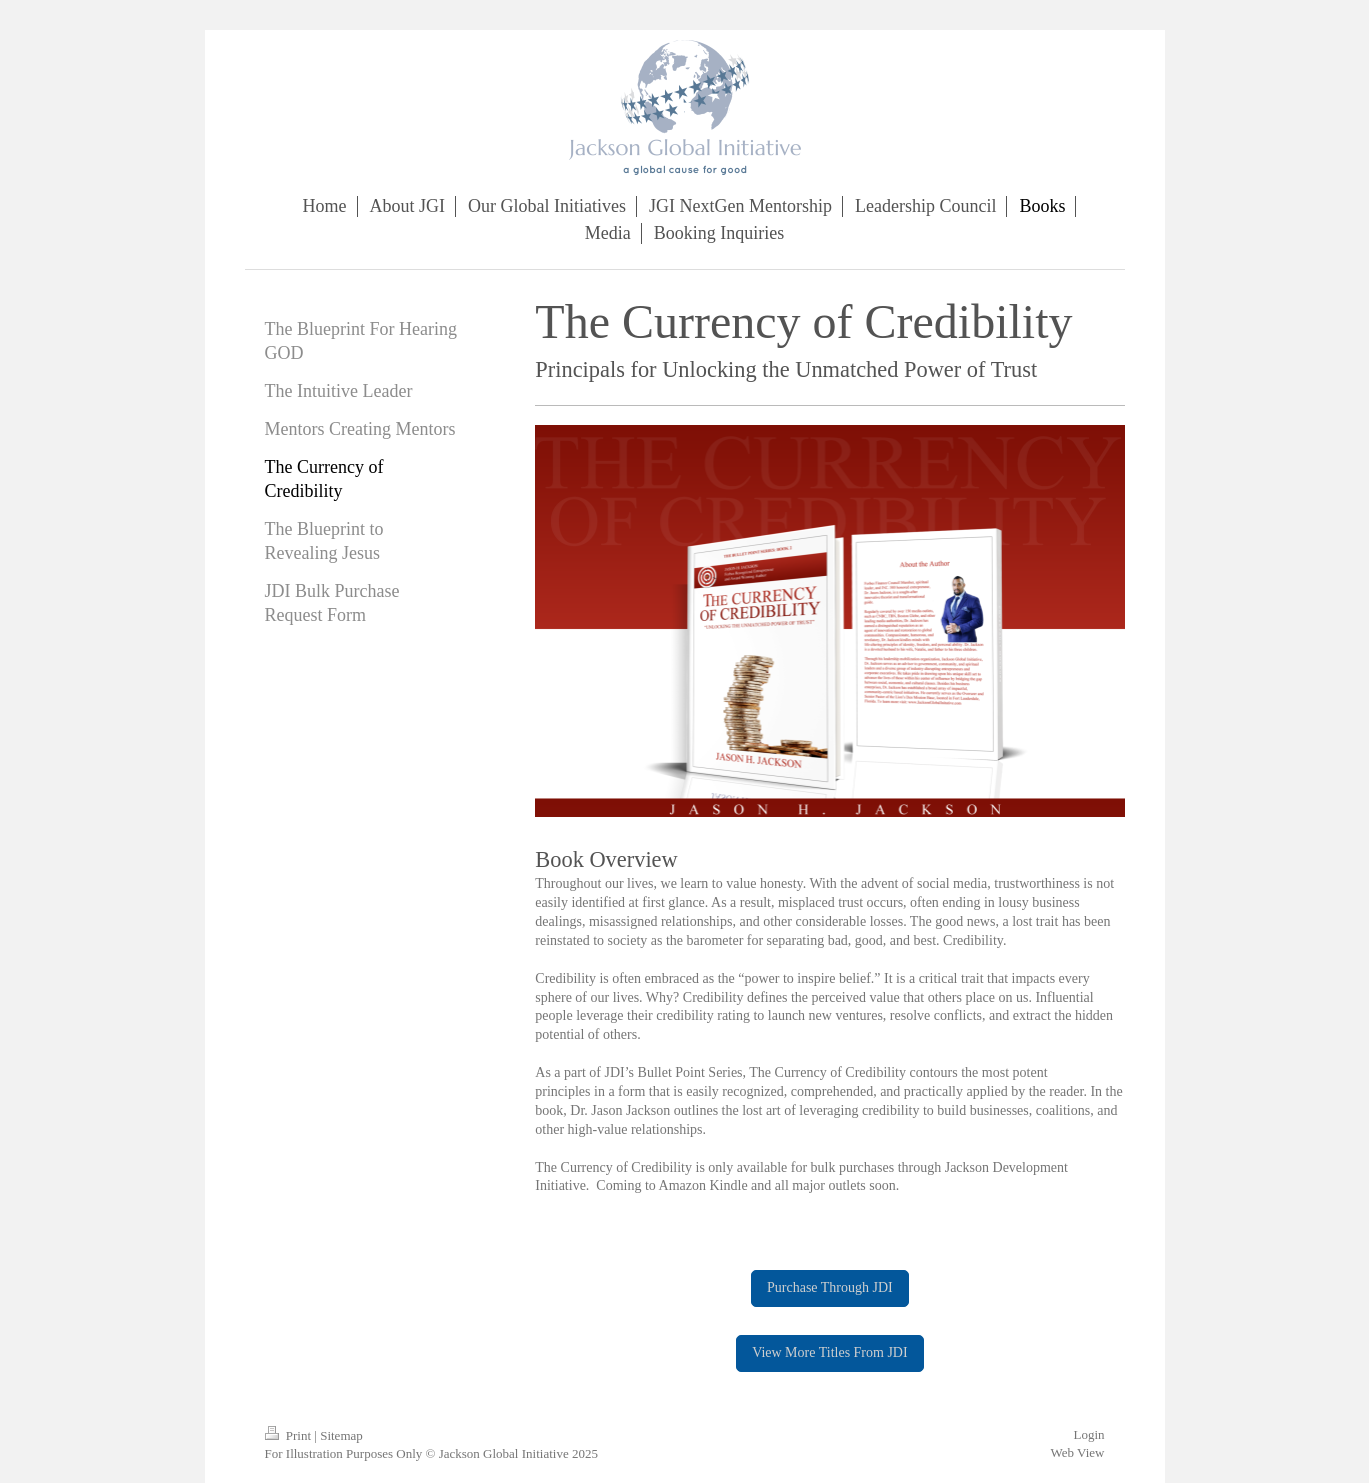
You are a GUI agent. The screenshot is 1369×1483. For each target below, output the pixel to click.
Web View (1078, 1452)
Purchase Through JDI (830, 1287)
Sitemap (341, 1435)
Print (290, 1435)
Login (1088, 1434)
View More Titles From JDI (830, 1352)
